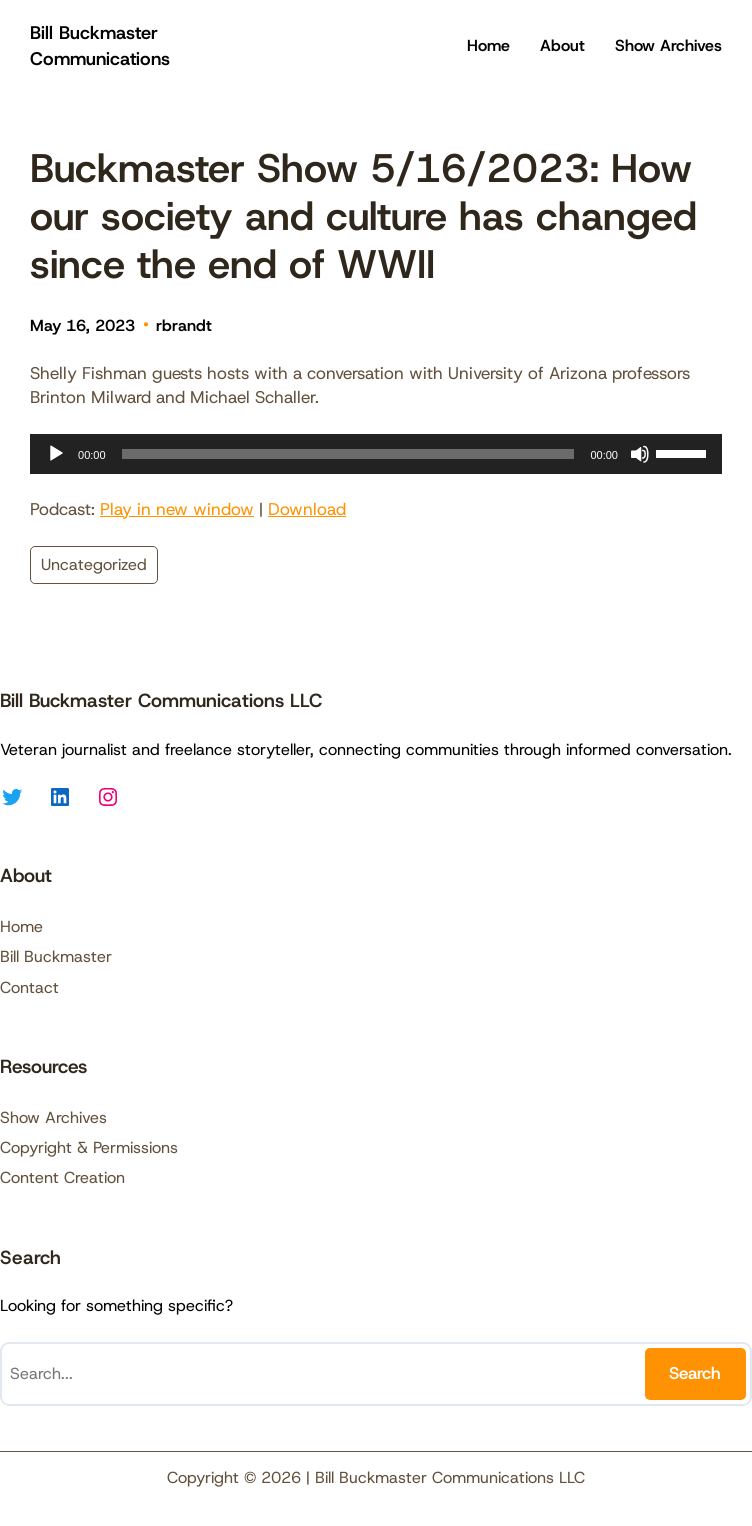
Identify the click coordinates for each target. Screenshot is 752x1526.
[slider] (348, 454)
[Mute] (640, 454)
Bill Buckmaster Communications (100, 45)
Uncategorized (94, 564)
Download (307, 509)
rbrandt (184, 325)
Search (695, 1373)
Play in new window (177, 509)
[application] (376, 454)
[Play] (56, 454)
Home (488, 45)
